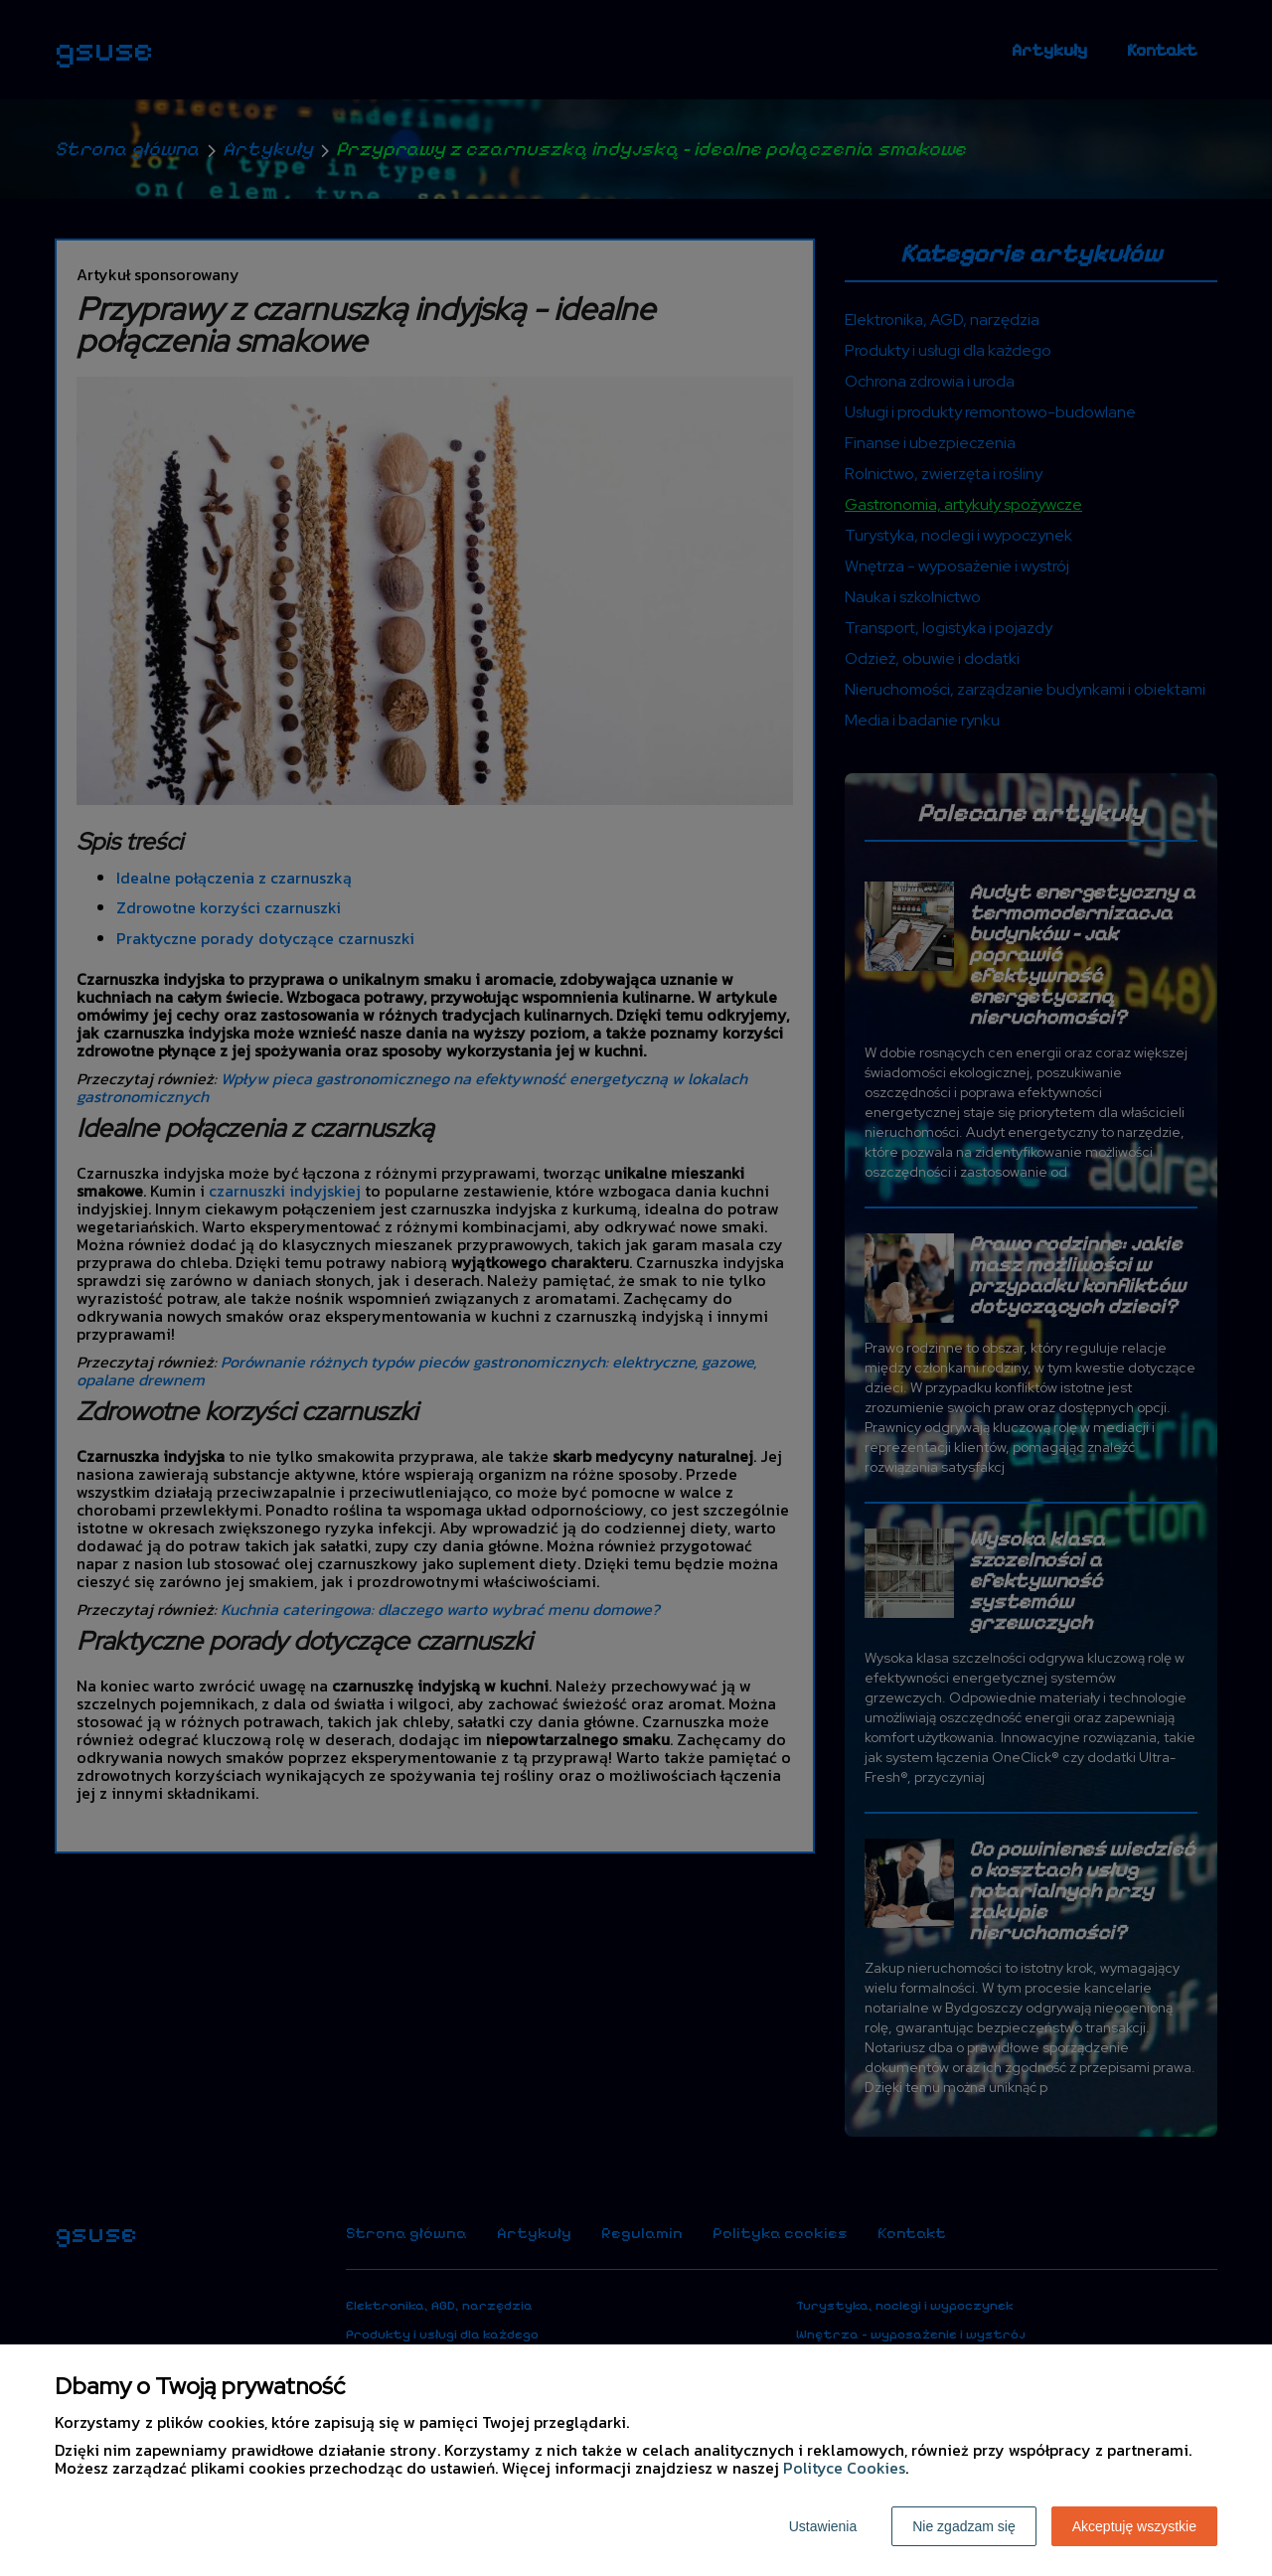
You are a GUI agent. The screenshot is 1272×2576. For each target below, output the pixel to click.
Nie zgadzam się (964, 2526)
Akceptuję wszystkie (1134, 2526)
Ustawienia (823, 2526)
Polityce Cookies (844, 2468)
